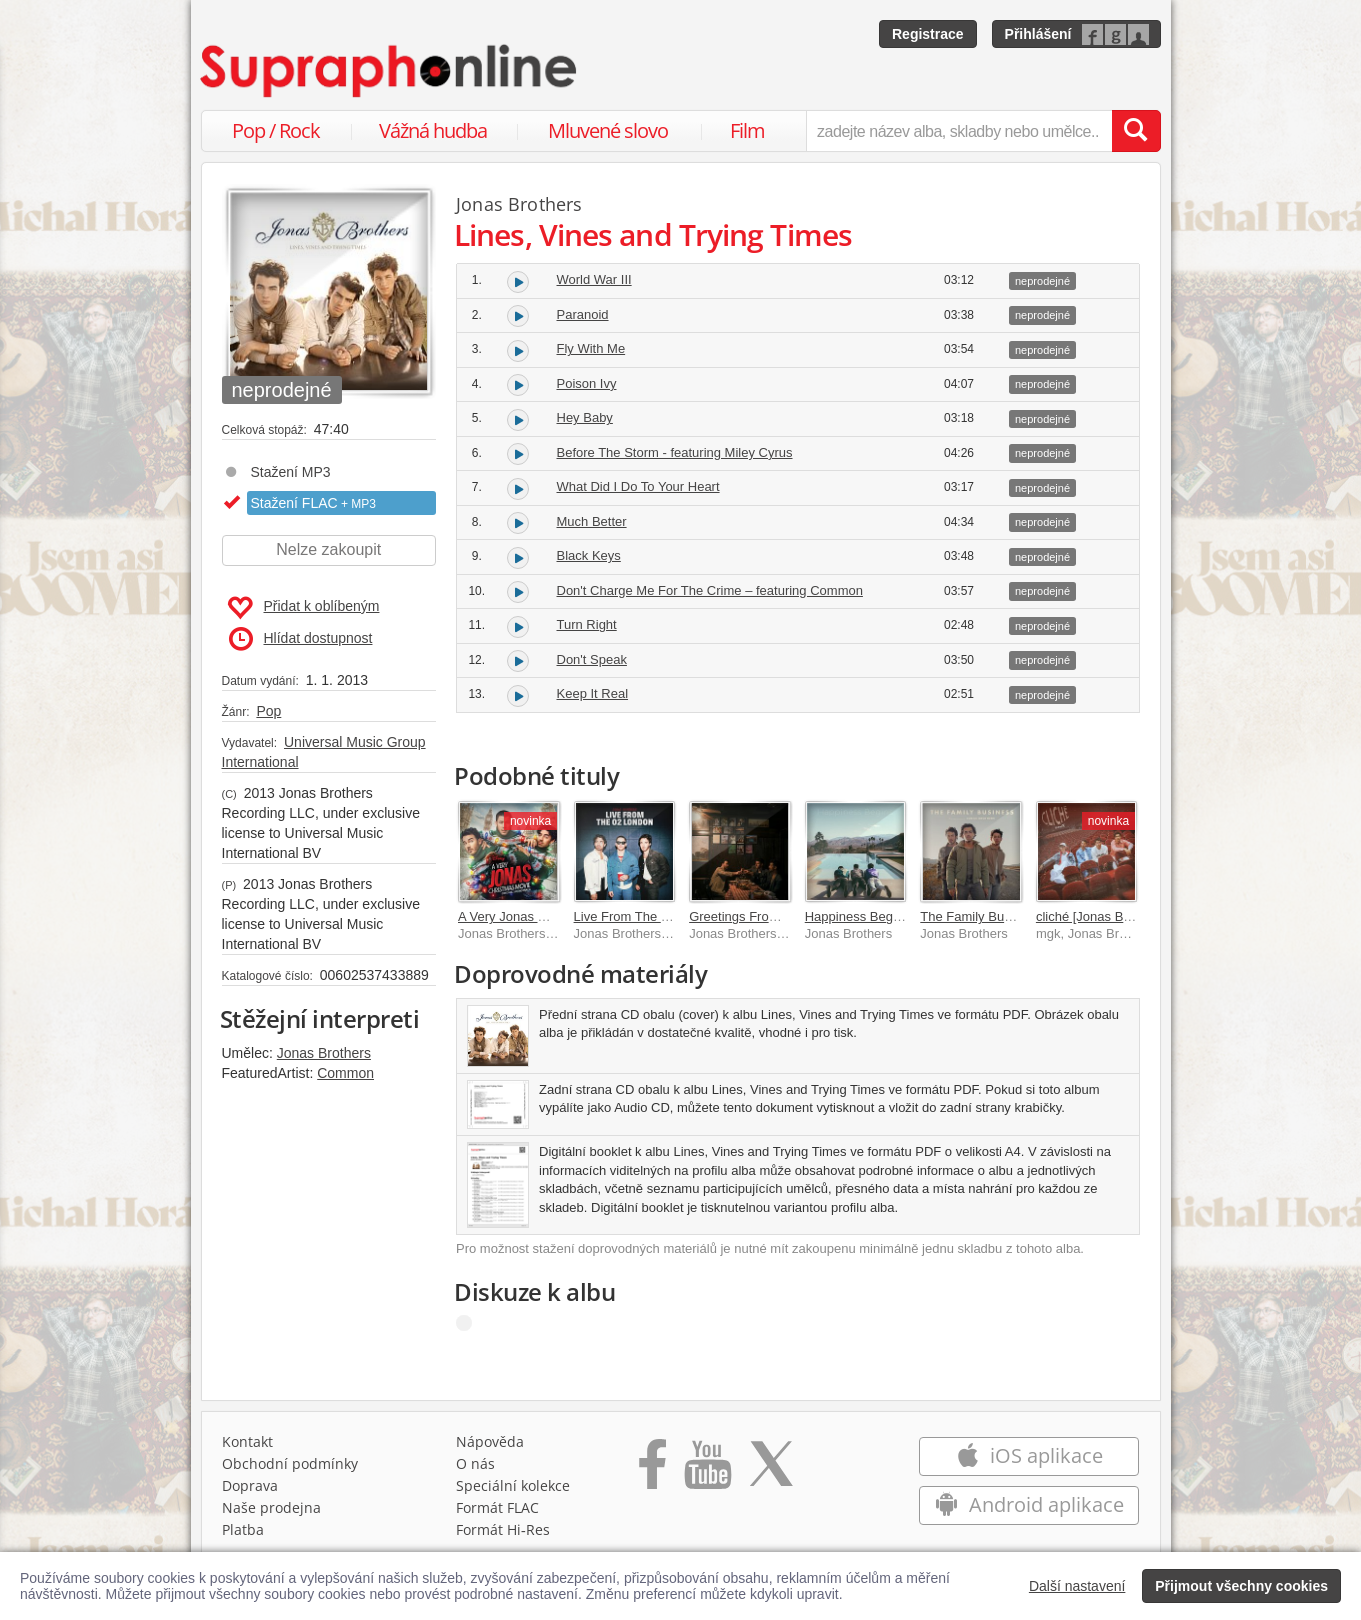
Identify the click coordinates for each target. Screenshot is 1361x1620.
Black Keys (589, 555)
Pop (268, 711)
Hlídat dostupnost (301, 639)
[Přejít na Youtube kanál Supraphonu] (707, 1471)
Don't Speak (592, 659)
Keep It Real (593, 693)
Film (747, 130)
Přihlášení (1038, 34)
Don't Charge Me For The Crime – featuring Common (710, 590)
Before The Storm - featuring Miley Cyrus (675, 452)
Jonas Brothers (324, 1053)
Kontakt (247, 1441)
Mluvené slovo (608, 130)
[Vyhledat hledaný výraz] (1136, 131)
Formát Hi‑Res (503, 1529)
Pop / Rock (276, 130)
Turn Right (587, 624)
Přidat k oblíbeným (303, 608)
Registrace (928, 34)
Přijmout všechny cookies (1241, 1586)
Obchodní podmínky (290, 1463)
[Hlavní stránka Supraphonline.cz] (390, 71)
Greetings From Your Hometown (782, 916)
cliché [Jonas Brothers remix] (1119, 916)
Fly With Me (591, 348)
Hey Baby (585, 417)
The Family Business (980, 916)
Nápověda (490, 1441)
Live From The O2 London (650, 916)
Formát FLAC (497, 1507)
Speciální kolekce (513, 1485)
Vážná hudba (433, 130)
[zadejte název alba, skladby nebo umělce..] (958, 131)
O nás (475, 1463)
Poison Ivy (587, 383)
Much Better (592, 521)
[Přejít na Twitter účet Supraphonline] (771, 1471)
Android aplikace (1029, 1504)
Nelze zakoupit (328, 549)
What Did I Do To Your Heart (638, 486)
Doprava (250, 1485)
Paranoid (583, 314)
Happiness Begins (857, 916)
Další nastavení (1077, 1586)
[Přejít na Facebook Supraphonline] (652, 1471)
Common (345, 1073)
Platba (243, 1529)
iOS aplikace (1029, 1455)
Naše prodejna (271, 1507)
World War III (594, 279)
